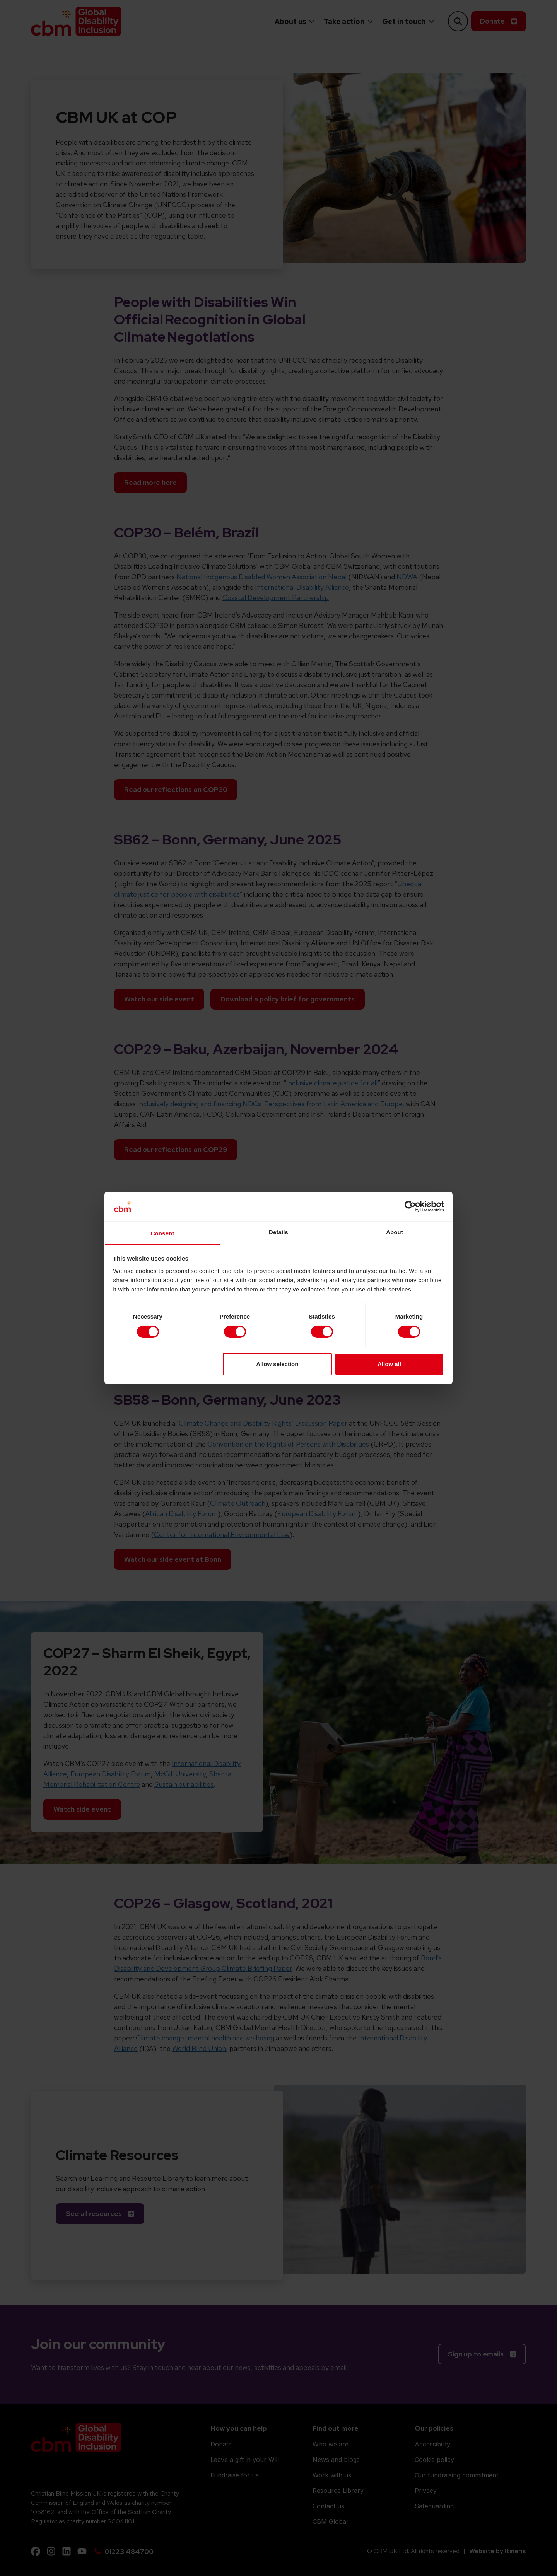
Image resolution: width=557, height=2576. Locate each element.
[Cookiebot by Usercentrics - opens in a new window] (410, 1206)
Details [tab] (278, 1232)
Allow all (389, 1364)
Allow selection (277, 1364)
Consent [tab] (162, 1233)
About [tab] (394, 1232)
